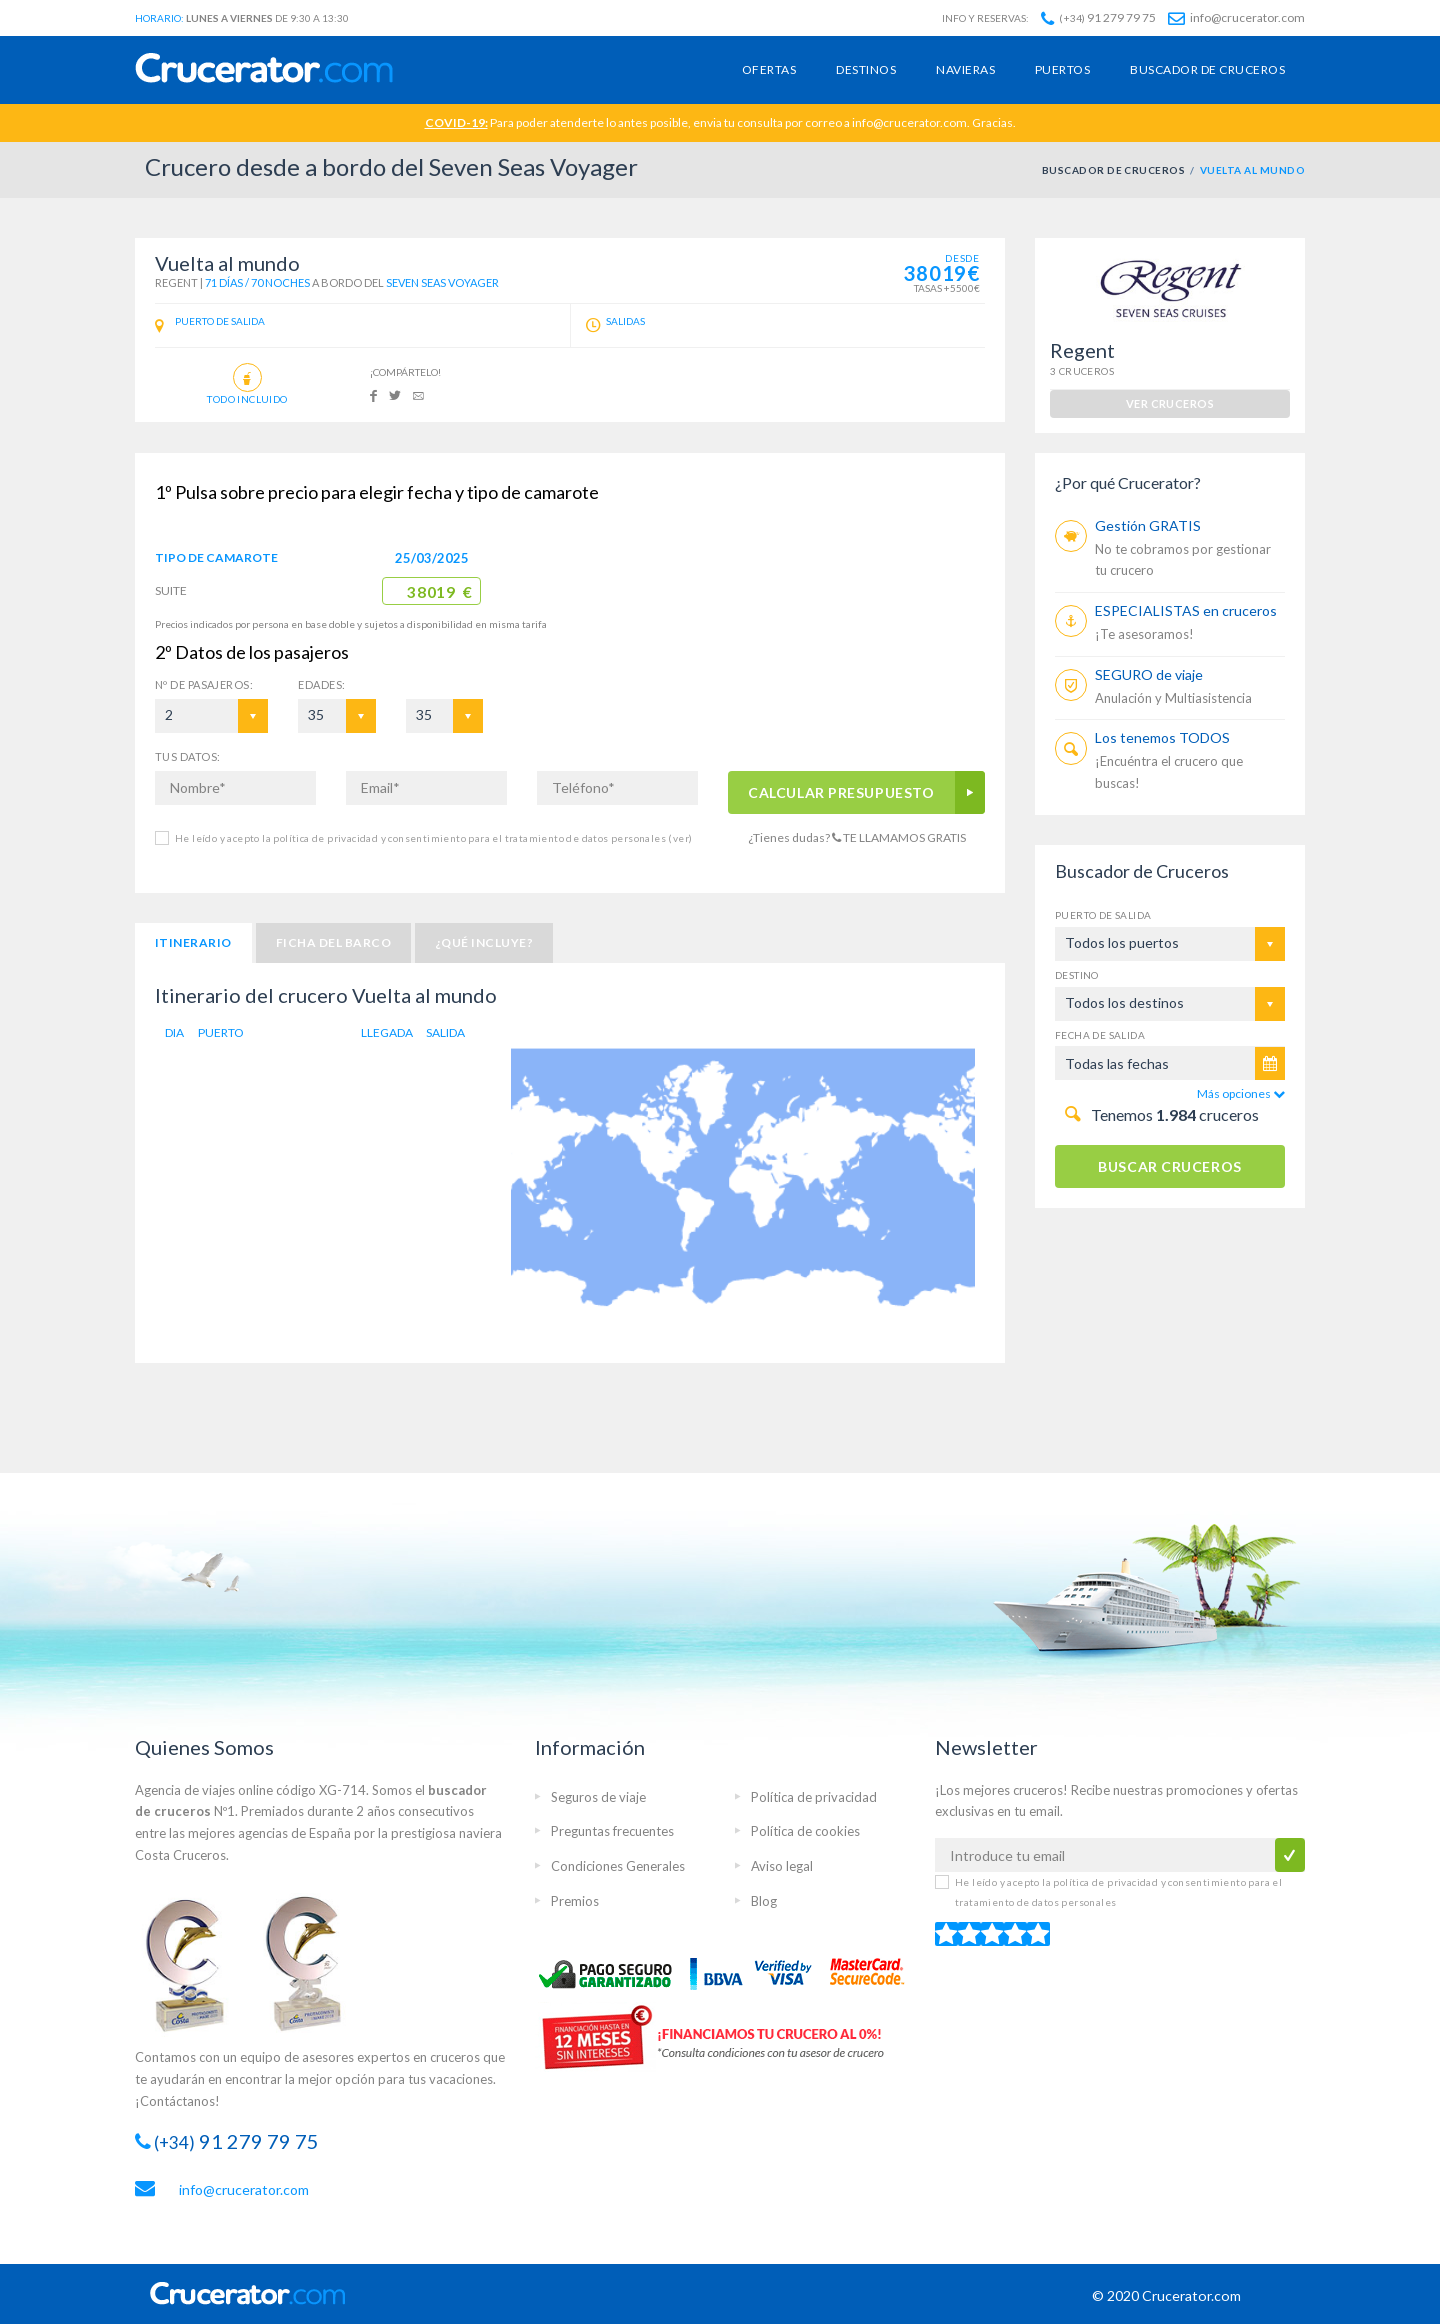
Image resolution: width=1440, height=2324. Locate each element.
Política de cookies (805, 1831)
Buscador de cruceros (1207, 69)
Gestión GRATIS (1148, 525)
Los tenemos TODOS (1162, 737)
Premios (575, 1901)
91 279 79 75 (1098, 17)
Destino (1077, 975)
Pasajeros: (204, 684)
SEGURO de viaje (1149, 674)
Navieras (965, 69)
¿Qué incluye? (484, 942)
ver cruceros (1170, 403)
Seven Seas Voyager (442, 282)
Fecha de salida (1100, 1035)
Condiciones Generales (618, 1866)
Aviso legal (782, 1866)
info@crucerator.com (1236, 17)
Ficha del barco (333, 942)
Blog (764, 1901)
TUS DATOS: (187, 756)
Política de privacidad (814, 1797)
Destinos (866, 69)
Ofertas (769, 69)
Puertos (1062, 69)
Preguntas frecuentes (612, 1831)
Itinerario (193, 942)
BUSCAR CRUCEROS (1169, 1166)
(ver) (679, 838)
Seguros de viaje (598, 1797)
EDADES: (321, 684)
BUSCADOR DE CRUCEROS (1114, 170)
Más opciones (1241, 1093)
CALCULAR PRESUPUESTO (842, 792)
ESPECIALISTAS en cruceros (1186, 610)
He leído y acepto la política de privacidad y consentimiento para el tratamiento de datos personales (433, 838)
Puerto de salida (1103, 915)
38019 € (439, 592)
